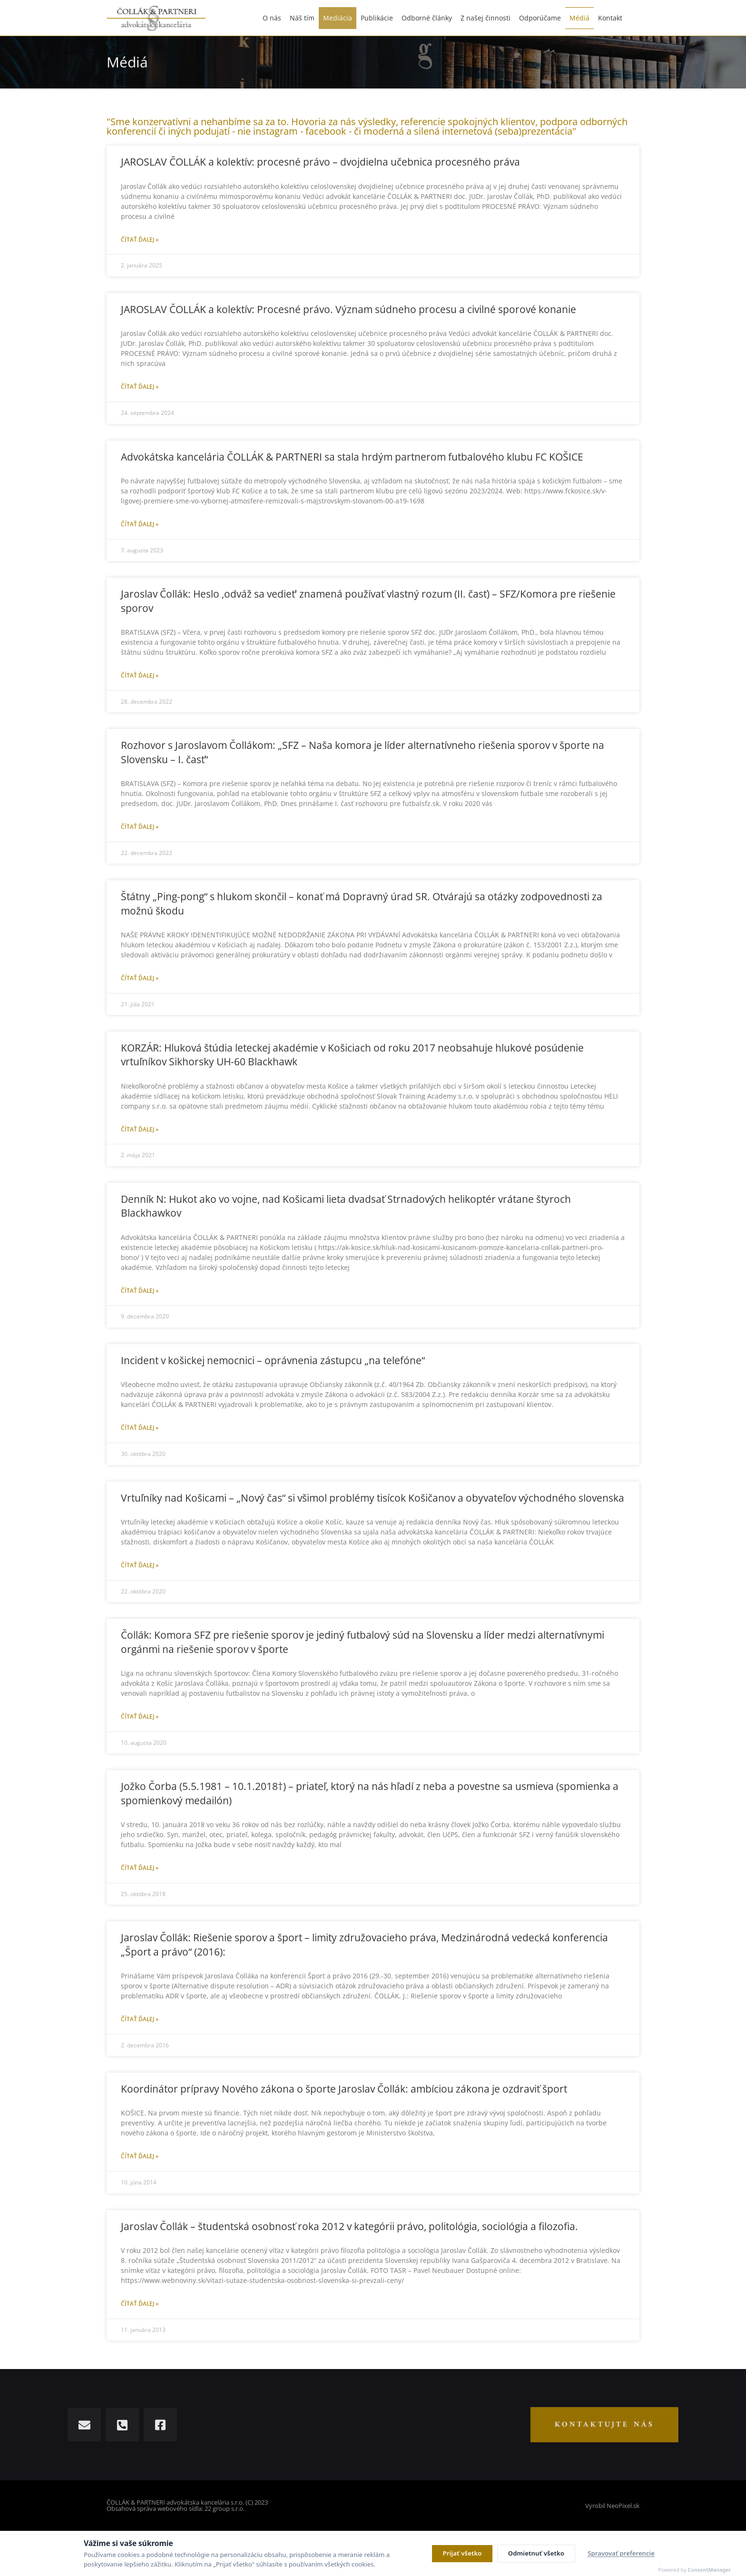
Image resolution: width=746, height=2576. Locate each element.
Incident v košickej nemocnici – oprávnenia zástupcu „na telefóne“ (273, 1360)
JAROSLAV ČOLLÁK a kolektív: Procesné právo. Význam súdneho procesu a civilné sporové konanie (348, 309)
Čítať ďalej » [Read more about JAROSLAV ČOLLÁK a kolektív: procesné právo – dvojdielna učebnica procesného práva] (139, 240)
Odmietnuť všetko (536, 2553)
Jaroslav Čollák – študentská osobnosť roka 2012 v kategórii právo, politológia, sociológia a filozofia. (349, 2226)
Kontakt (610, 13)
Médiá (579, 13)
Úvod (600, 59)
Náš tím (302, 13)
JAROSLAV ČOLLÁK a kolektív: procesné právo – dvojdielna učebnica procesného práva (320, 161)
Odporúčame (540, 13)
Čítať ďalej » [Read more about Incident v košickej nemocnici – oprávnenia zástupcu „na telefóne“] (139, 1428)
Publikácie (377, 13)
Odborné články (427, 13)
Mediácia (337, 13)
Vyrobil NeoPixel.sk (612, 2505)
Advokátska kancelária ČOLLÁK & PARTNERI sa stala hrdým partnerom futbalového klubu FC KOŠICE (352, 456)
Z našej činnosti (485, 13)
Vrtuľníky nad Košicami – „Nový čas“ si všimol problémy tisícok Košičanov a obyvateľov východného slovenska (372, 1497)
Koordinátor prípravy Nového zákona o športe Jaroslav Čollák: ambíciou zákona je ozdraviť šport (344, 2088)
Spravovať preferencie (621, 2553)
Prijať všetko (461, 2553)
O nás (272, 13)
